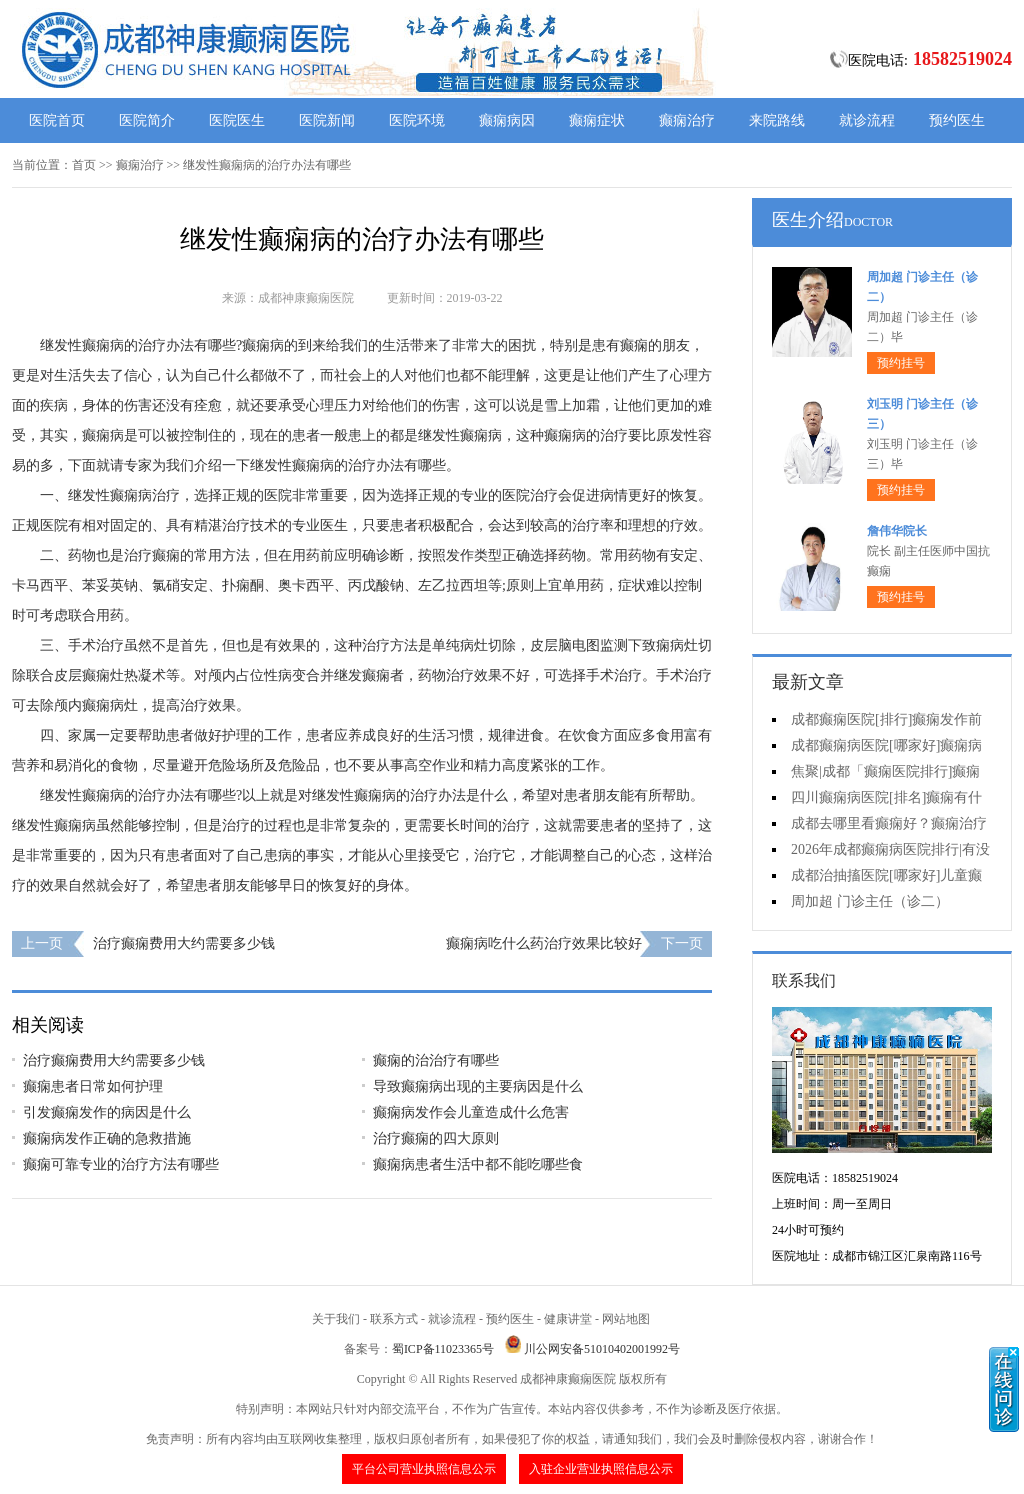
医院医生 (237, 120)
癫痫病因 (507, 120)
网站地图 (626, 1319)
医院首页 (57, 120)
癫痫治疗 (687, 120)
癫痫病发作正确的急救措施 (107, 1138)
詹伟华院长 (897, 531)
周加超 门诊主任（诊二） (870, 901)
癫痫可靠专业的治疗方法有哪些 (121, 1164)
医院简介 (147, 120)
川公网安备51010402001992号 (602, 1349)
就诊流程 (867, 120)
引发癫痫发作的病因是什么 (107, 1112)
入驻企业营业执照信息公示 (601, 1469)
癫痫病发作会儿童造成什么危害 (471, 1112)
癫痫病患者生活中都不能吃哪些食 (478, 1164)
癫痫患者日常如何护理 (93, 1086)
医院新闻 (327, 120)
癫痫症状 (597, 120)
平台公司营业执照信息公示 (424, 1469)
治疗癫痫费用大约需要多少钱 (184, 943)
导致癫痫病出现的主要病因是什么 (478, 1086)
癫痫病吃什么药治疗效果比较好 (544, 943)
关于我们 (336, 1319)
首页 (84, 165)
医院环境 (417, 120)
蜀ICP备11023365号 (443, 1349)
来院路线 (777, 120)
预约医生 (957, 120)
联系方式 (394, 1319)
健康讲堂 (568, 1319)
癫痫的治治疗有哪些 (436, 1060)
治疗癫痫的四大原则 (436, 1138)
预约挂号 (901, 363)
